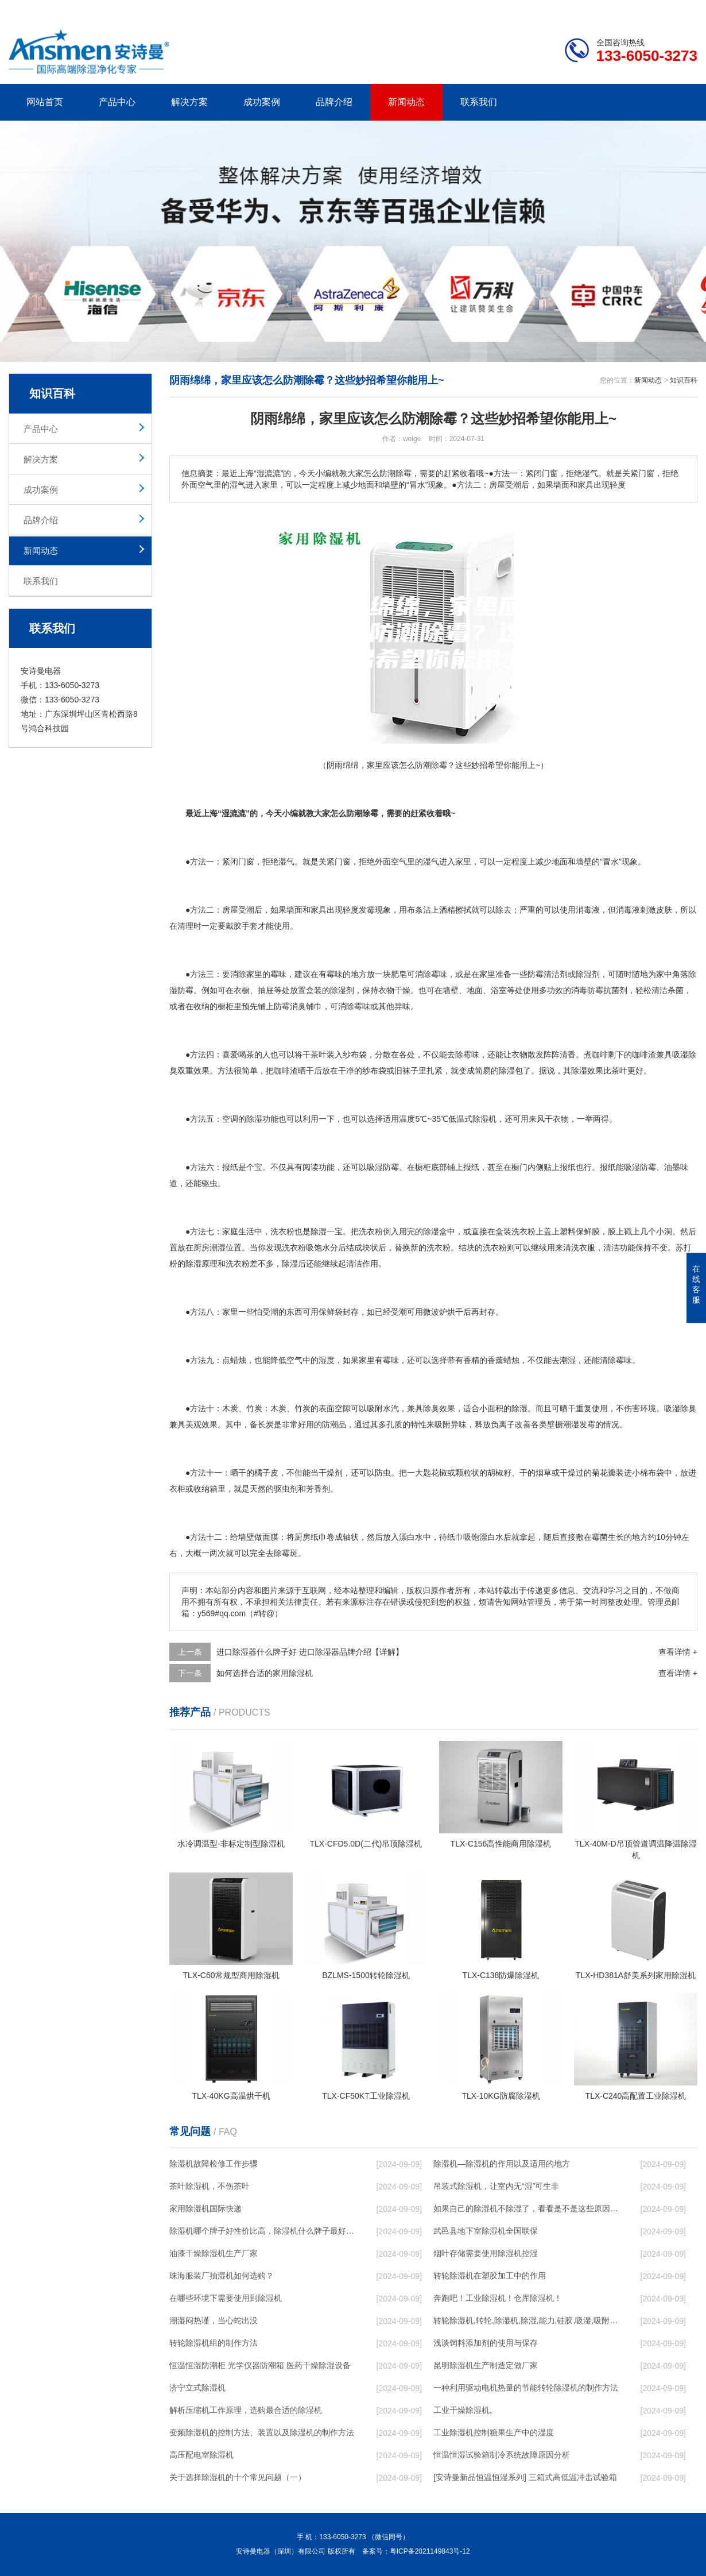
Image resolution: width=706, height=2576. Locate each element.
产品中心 (117, 102)
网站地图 (631, 9)
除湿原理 (201, 1263)
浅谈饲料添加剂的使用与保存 (485, 2342)
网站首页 (44, 102)
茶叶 (319, 1054)
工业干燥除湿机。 (465, 2410)
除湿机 (484, 1118)
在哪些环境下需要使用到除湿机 (225, 2298)
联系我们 (478, 102)
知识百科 (683, 380)
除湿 (584, 974)
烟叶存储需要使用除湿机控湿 (485, 2253)
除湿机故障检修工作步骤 (213, 2163)
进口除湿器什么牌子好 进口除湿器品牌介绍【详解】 (310, 1651)
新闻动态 (406, 102)
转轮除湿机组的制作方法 (213, 2342)
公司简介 (524, 9)
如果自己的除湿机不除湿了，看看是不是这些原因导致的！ (525, 2208)
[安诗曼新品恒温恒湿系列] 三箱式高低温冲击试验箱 (525, 2477)
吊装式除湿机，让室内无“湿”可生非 (496, 2186)
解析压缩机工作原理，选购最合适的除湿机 (245, 2410)
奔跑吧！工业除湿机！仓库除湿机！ (497, 2298)
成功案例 (261, 102)
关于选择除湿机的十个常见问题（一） (237, 2477)
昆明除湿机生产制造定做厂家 (485, 2365)
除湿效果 (587, 1070)
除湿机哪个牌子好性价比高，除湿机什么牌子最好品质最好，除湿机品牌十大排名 (261, 2230)
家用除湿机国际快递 (205, 2208)
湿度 (327, 1360)
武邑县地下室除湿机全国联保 (485, 2230)
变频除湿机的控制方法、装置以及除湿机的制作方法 (261, 2432)
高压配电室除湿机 (201, 2454)
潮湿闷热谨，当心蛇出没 (213, 2320)
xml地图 (683, 9)
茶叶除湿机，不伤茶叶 (209, 2186)
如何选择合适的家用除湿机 (264, 1673)
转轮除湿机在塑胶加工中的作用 (489, 2275)
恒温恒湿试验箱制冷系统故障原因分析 (501, 2454)
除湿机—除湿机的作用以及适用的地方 (501, 2163)
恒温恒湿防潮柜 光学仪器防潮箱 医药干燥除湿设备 (260, 2365)
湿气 (286, 861)
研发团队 (577, 9)
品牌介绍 (334, 102)
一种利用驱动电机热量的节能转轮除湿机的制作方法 (525, 2387)
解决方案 (189, 102)
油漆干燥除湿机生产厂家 (213, 2253)
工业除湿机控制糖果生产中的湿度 (493, 2432)
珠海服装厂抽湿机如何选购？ (221, 2275)
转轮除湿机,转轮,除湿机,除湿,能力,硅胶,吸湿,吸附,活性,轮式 (525, 2320)
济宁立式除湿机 (197, 2387)
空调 (230, 1118)
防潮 (330, 1424)
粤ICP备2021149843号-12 (430, 2551)
